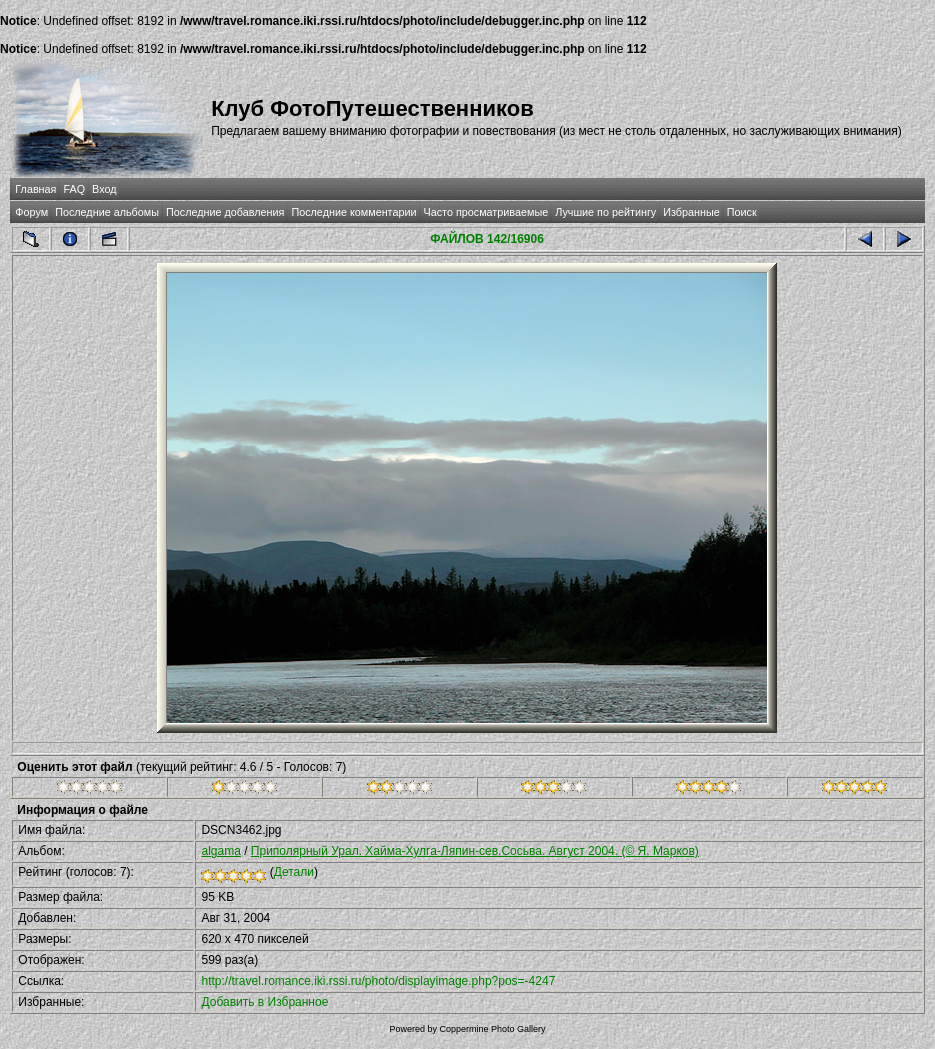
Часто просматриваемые (486, 212)
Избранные (691, 212)
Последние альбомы (107, 212)
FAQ (74, 189)
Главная (35, 189)
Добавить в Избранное (264, 1002)
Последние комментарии (353, 212)
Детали (294, 872)
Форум (31, 212)
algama (220, 851)
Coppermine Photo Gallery (492, 1029)
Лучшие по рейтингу (605, 212)
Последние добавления (225, 212)
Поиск (742, 212)
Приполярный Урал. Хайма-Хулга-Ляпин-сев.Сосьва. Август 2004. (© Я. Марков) (475, 851)
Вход (104, 189)
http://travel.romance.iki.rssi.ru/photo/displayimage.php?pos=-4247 (378, 981)
